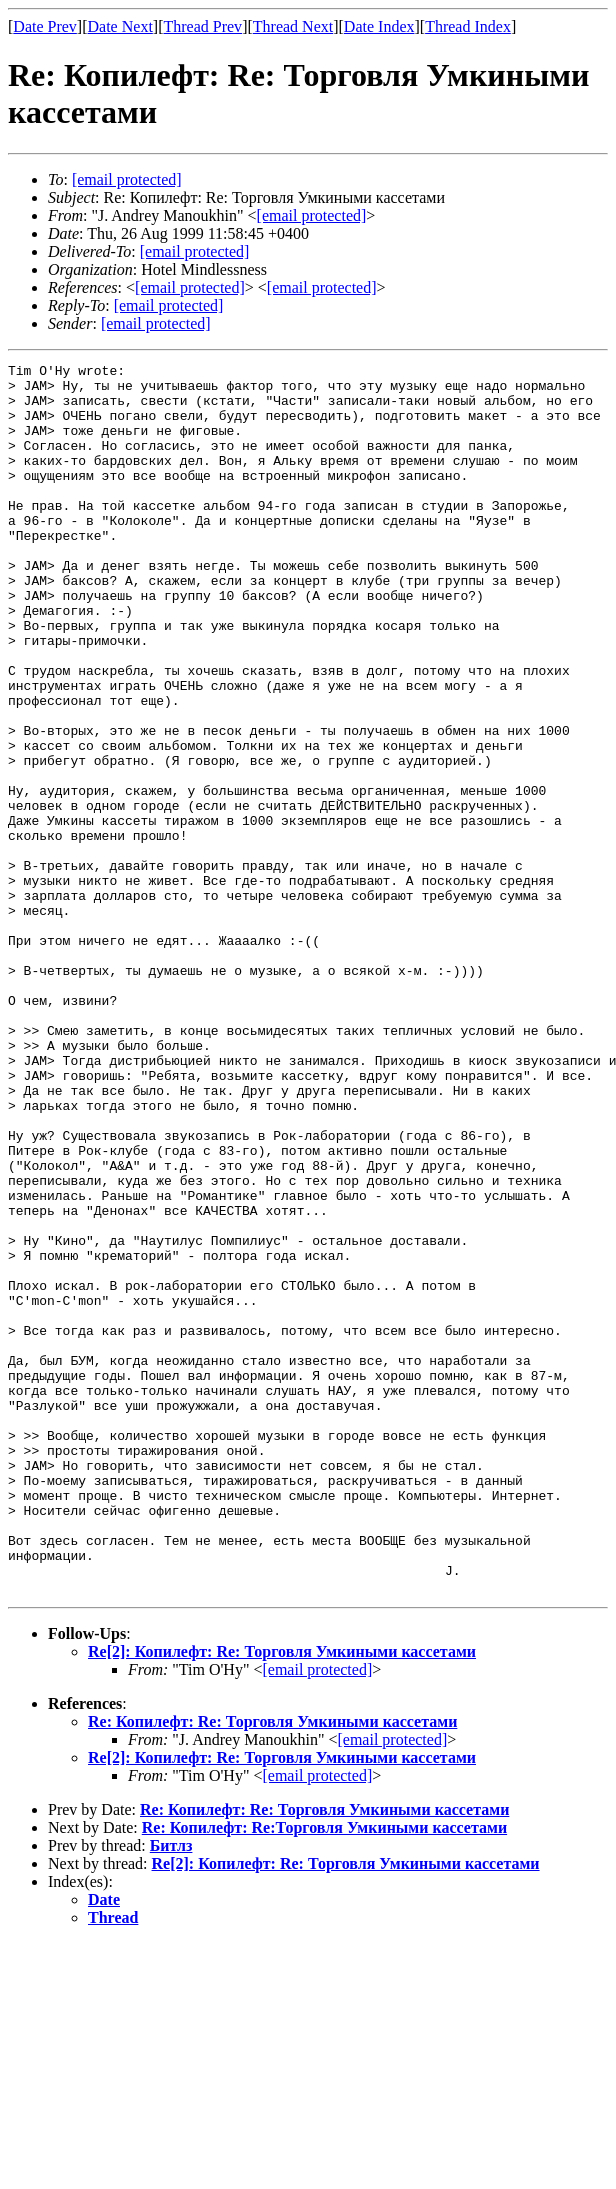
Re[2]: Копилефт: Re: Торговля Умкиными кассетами (282, 1897)
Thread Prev (202, 26)
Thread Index (468, 26)
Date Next (120, 26)
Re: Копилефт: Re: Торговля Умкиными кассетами (272, 1967)
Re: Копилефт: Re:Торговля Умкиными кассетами (324, 2073)
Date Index (379, 26)
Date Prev (45, 26)
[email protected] (195, 251)
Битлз (171, 2091)
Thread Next (293, 26)
